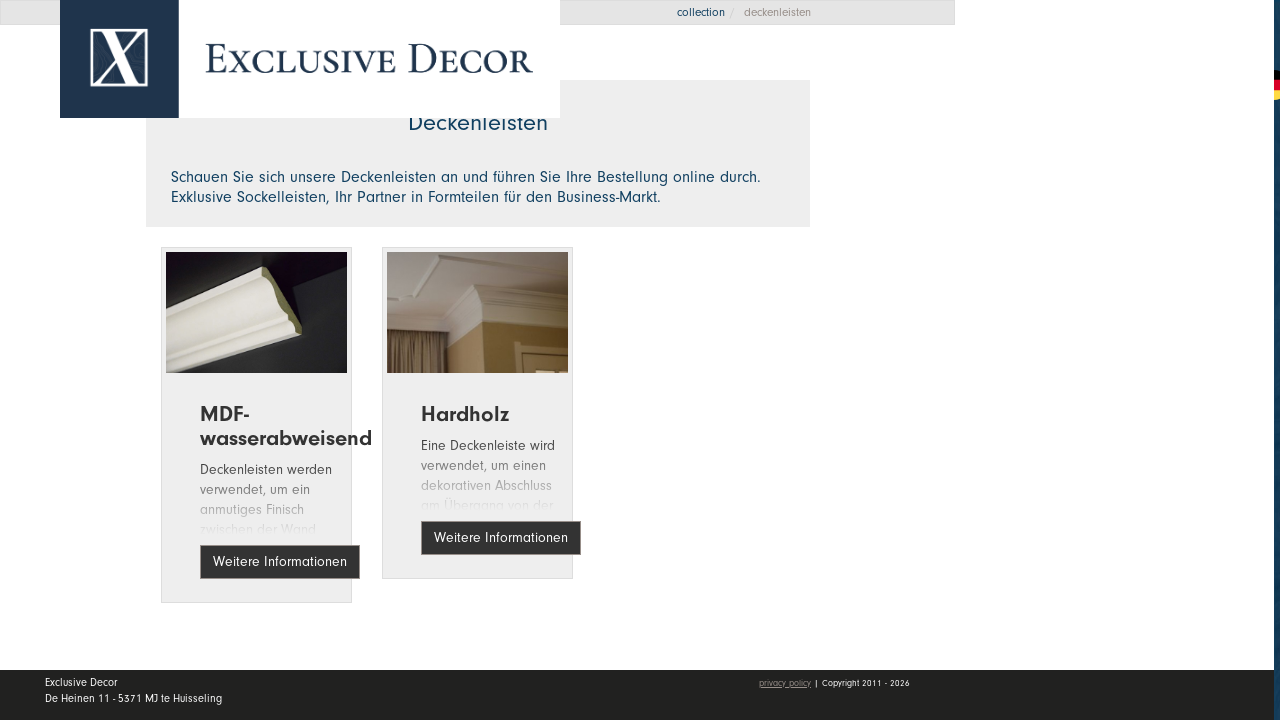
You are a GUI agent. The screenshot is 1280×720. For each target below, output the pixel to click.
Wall (1129, 245)
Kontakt (1037, 343)
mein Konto (1054, 401)
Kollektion (1129, 196)
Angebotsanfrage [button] (1070, 82)
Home (1030, 149)
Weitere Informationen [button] (280, 561)
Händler (1129, 293)
